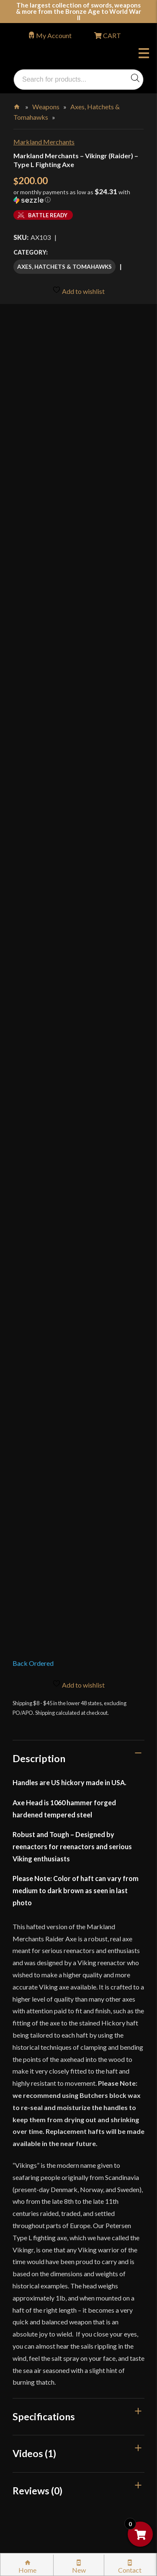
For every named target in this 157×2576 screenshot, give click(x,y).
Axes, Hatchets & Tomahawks (64, 266)
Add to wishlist (78, 290)
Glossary (35, 2147)
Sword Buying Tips (49, 2245)
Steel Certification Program (61, 2280)
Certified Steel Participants (61, 2298)
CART (111, 35)
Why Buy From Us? (49, 2112)
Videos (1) (34, 1767)
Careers (33, 2423)
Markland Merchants (44, 142)
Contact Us (38, 2459)
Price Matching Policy (54, 2316)
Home (17, 105)
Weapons (45, 107)
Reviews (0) (37, 1805)
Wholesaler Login (70, 2088)
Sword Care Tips (46, 2263)
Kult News (37, 2165)
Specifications (44, 1731)
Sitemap (34, 2441)
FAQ (29, 2130)
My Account (54, 35)
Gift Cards (37, 2183)
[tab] (78, 1072)
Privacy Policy (42, 2334)
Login (21, 2088)
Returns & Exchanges (52, 2227)
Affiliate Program (47, 2387)
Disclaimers (39, 2369)
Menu (144, 54)
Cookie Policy (42, 2351)
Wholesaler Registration (57, 2405)
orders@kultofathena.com (51, 2067)
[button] (78, 199)
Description (39, 1072)
